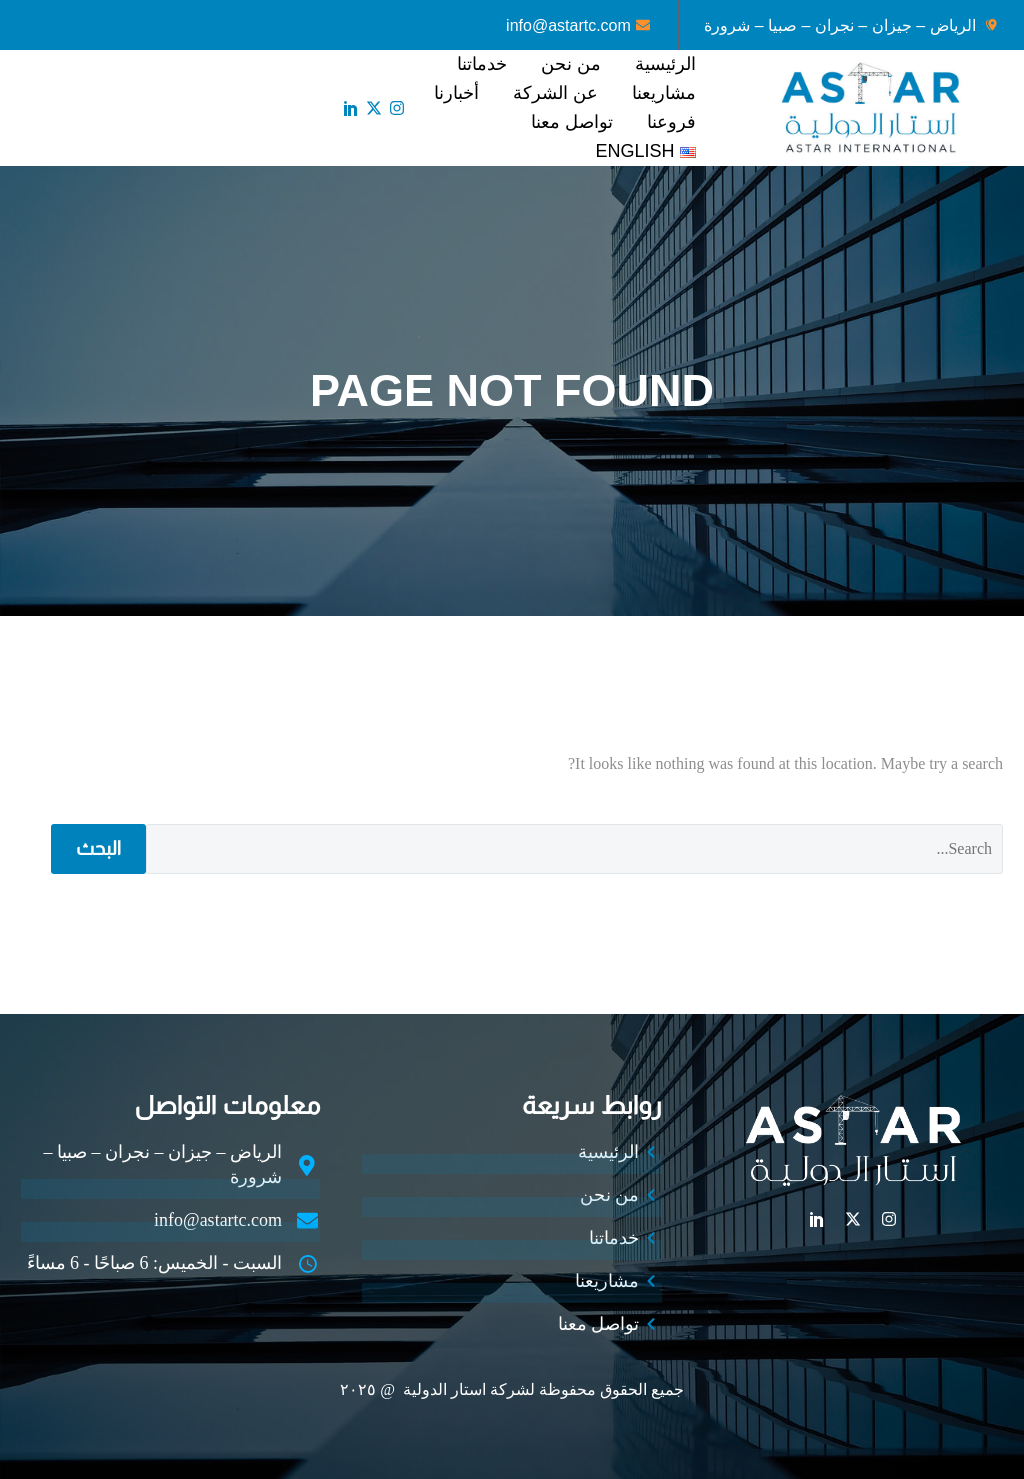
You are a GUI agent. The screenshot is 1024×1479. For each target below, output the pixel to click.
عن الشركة (555, 93)
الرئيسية (665, 64)
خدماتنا (482, 64)
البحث (98, 848)
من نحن (571, 64)
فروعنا (671, 122)
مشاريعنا (664, 93)
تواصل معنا (572, 122)
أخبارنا (456, 93)
